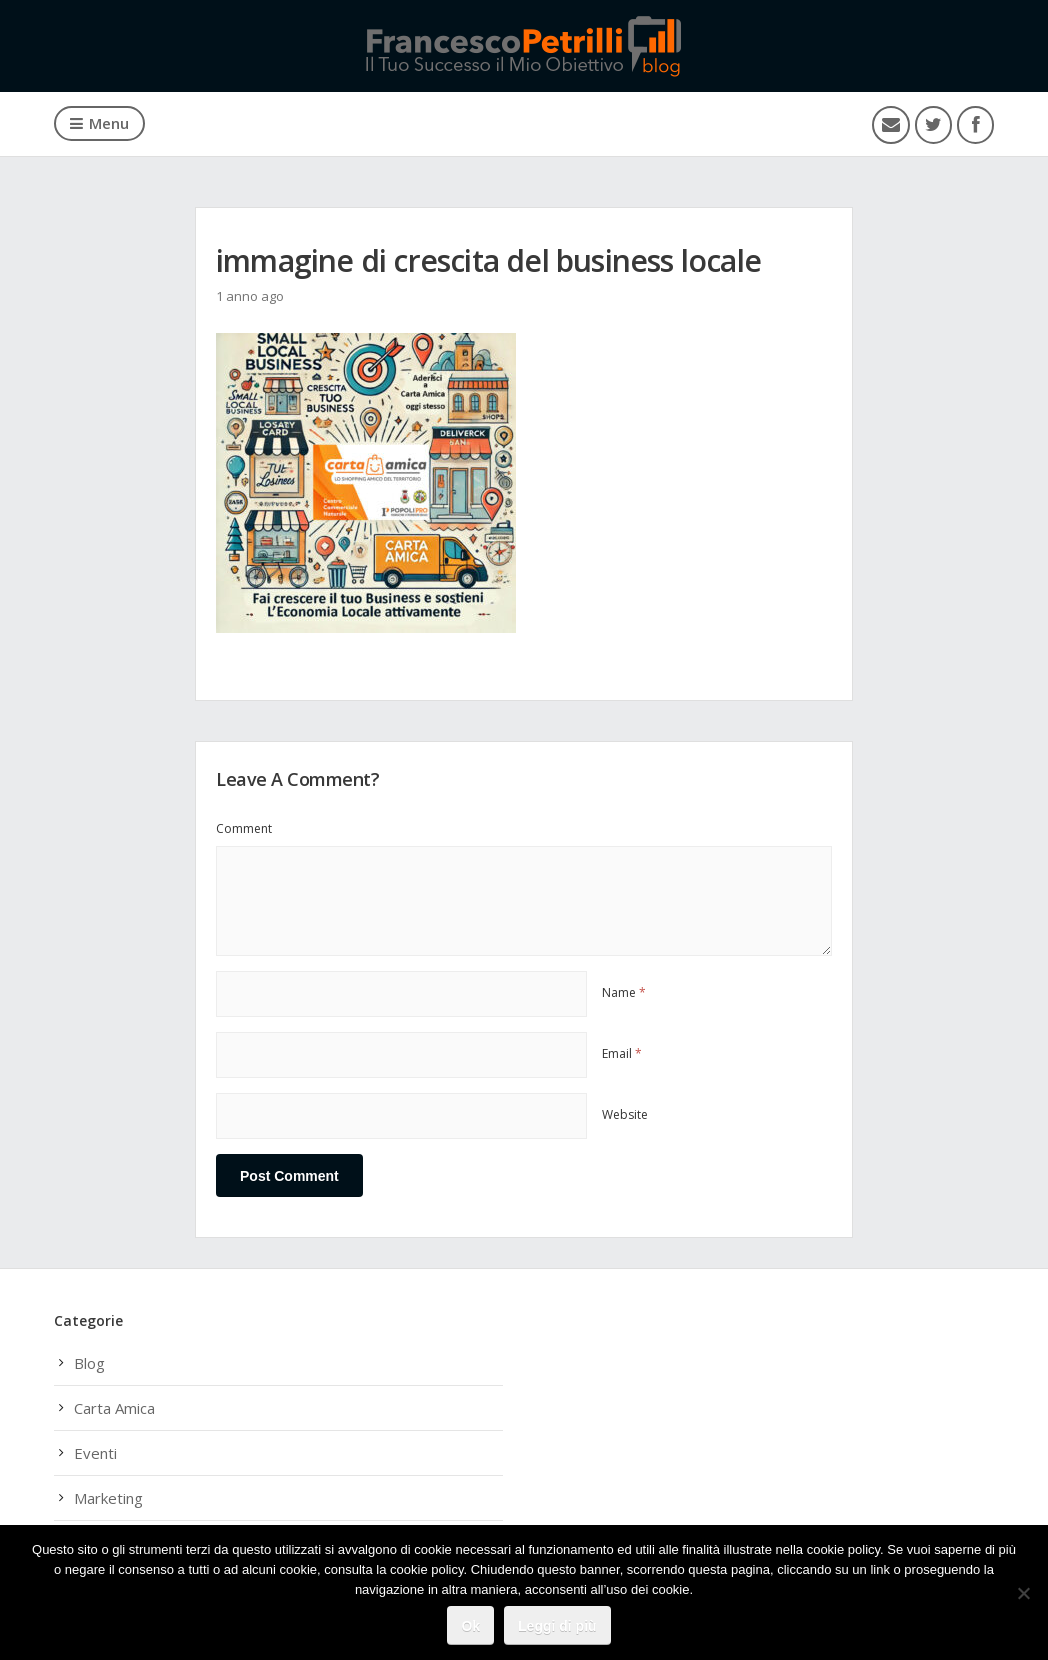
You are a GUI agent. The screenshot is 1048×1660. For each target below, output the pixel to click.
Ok (470, 1626)
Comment (244, 828)
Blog (89, 1363)
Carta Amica (114, 1408)
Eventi (95, 1453)
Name (624, 992)
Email (622, 1053)
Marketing (108, 1498)
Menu (99, 123)
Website (625, 1114)
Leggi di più (557, 1626)
